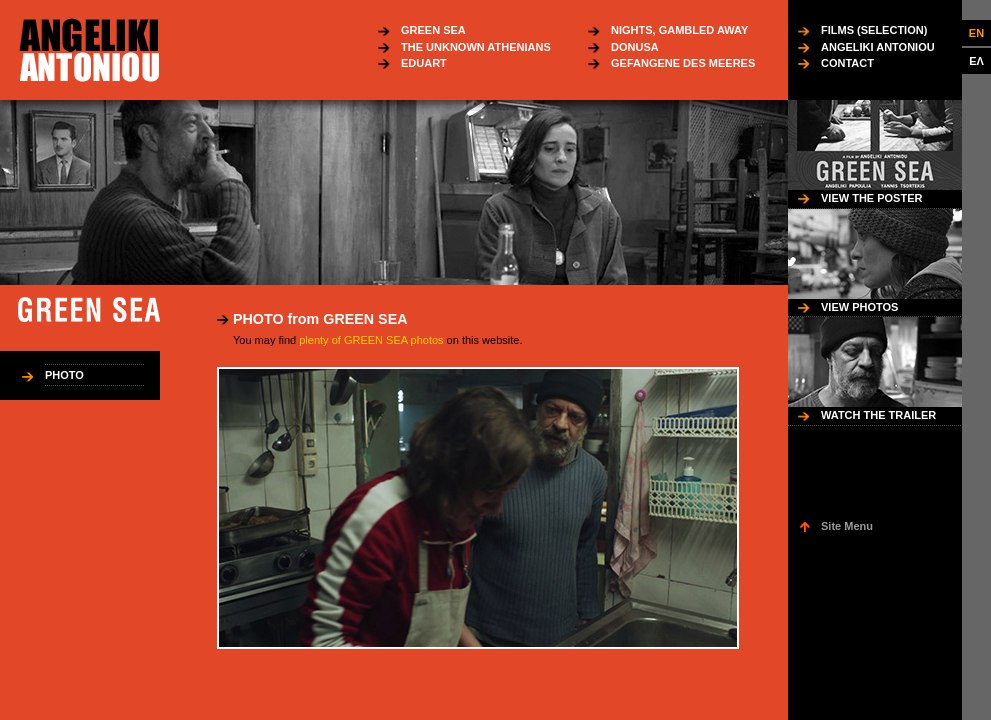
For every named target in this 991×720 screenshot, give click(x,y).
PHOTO (64, 375)
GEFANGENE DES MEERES (683, 63)
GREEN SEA (433, 30)
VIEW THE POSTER (871, 198)
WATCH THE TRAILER (878, 415)
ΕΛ (976, 61)
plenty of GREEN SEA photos (371, 340)
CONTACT (847, 63)
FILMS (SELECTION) (874, 30)
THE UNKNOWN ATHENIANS (476, 47)
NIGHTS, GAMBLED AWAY (679, 30)
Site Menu (847, 526)
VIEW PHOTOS (859, 307)
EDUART (424, 63)
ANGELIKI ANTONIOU (878, 47)
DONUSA (635, 47)
